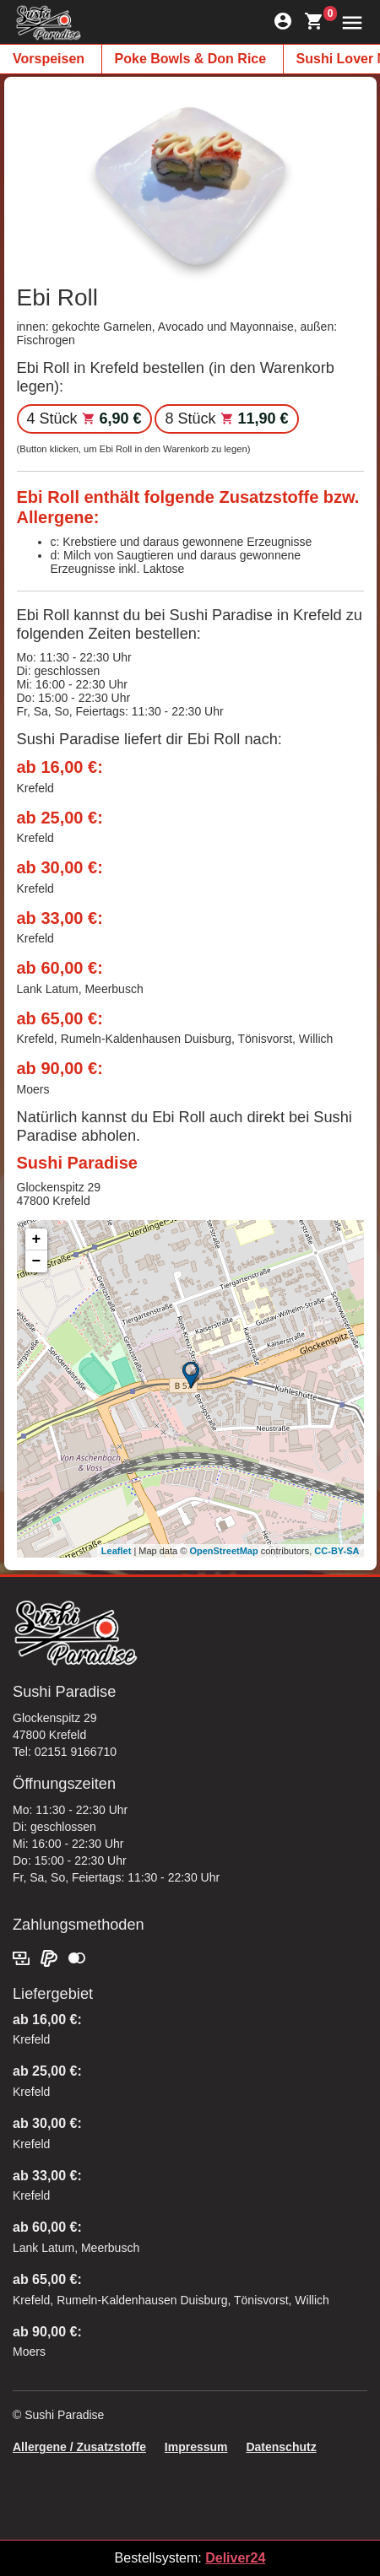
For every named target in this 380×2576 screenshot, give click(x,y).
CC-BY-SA (336, 1551)
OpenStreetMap (223, 1551)
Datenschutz (281, 2447)
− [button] (36, 1261)
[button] (348, 21)
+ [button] (36, 1239)
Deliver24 (235, 2558)
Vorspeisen (48, 58)
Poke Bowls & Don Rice (191, 58)
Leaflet (116, 1551)
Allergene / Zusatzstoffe (79, 2447)
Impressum (196, 2447)
